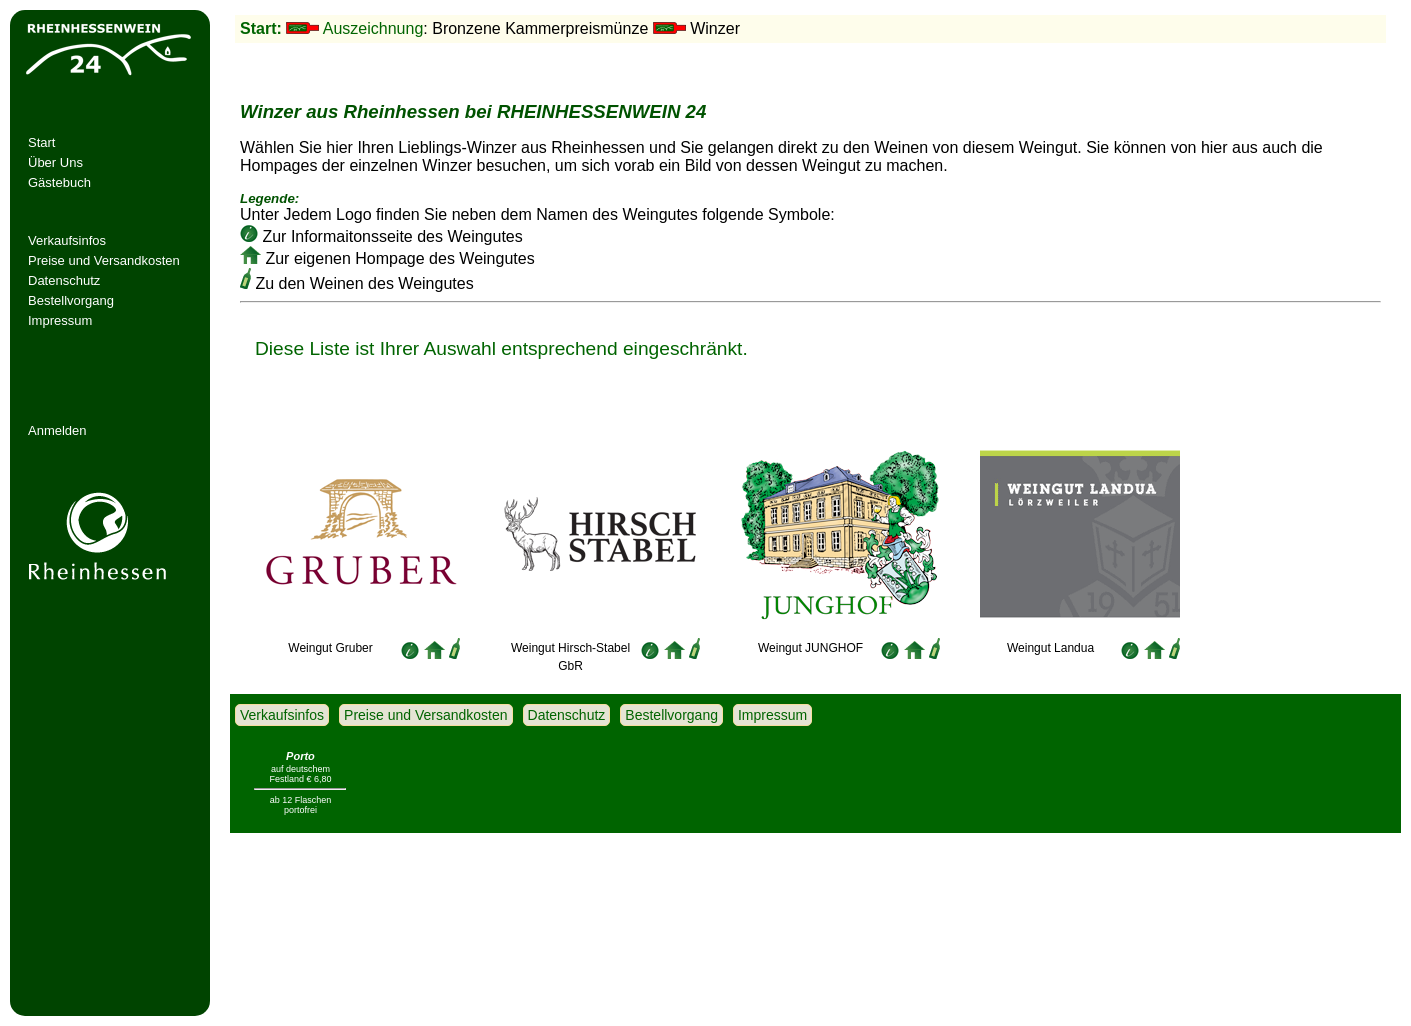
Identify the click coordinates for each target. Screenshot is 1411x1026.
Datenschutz (64, 280)
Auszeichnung (373, 28)
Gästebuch (59, 182)
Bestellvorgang (71, 300)
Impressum (60, 320)
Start (41, 142)
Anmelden (57, 430)
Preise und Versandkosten (104, 260)
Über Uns (55, 162)
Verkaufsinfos (67, 240)
